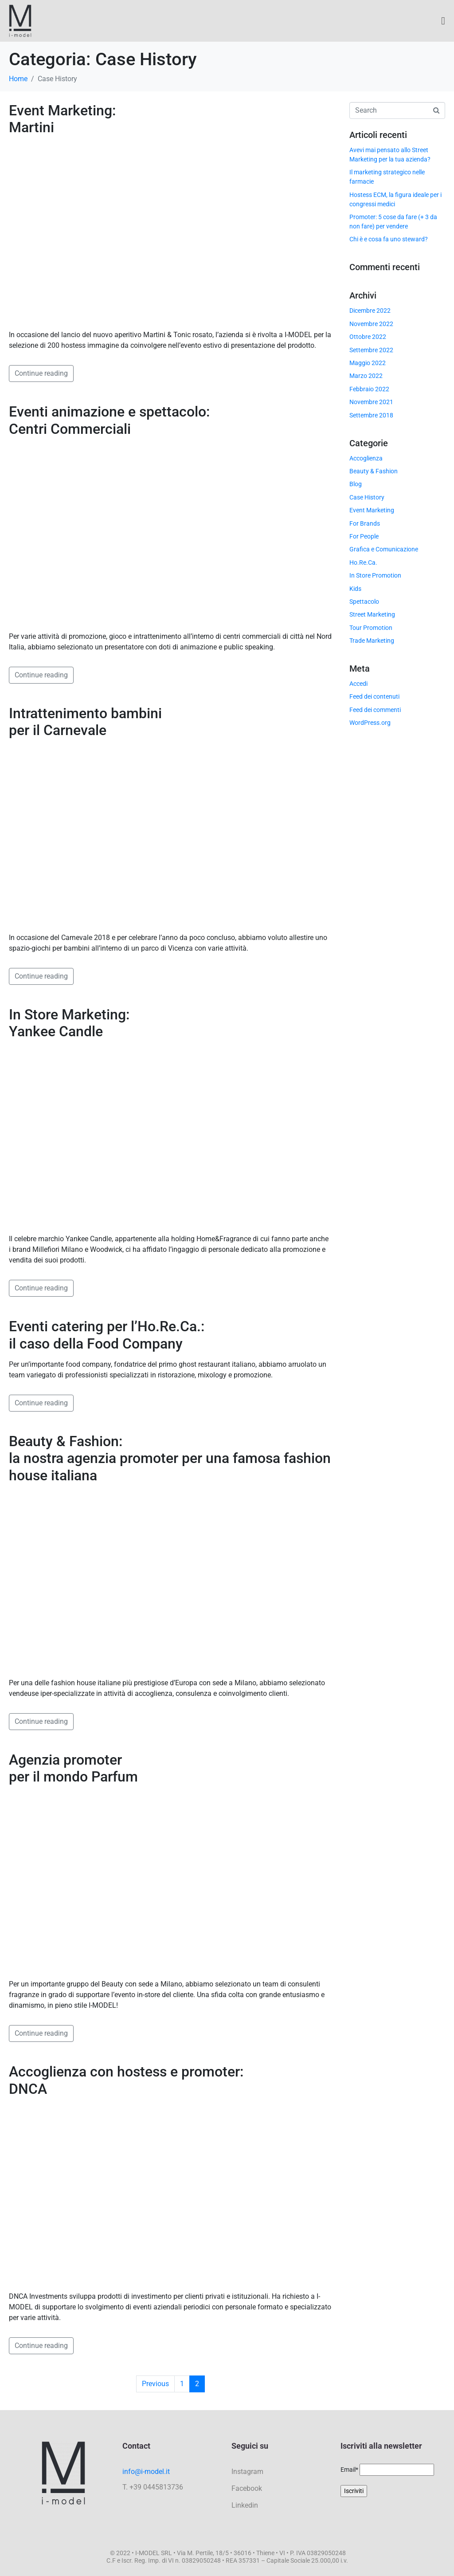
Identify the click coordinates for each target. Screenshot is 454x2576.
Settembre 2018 (371, 415)
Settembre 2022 (371, 350)
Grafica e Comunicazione (383, 549)
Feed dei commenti (375, 709)
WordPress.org (370, 722)
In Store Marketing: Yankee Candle (69, 1023)
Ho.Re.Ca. (363, 562)
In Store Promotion (375, 575)
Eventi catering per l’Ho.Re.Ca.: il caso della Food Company (106, 1335)
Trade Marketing (371, 640)
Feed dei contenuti (374, 696)
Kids (355, 588)
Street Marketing (372, 614)
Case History (366, 497)
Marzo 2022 (366, 375)
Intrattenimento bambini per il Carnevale (85, 722)
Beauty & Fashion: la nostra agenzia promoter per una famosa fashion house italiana (170, 1458)
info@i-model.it (146, 2471)
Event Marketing (371, 510)
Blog (355, 484)
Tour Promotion (370, 627)
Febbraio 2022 (369, 389)
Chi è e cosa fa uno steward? (388, 239)
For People (364, 536)
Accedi (358, 683)
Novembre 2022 (371, 323)
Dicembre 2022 (370, 310)
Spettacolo (364, 601)
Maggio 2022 (367, 362)
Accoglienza (366, 458)
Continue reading (41, 373)
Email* (349, 2469)
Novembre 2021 (371, 401)
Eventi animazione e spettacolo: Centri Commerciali (109, 420)
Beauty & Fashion (373, 471)
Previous (155, 2383)
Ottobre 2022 (367, 336)
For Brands (364, 523)
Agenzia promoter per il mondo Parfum (73, 1768)
